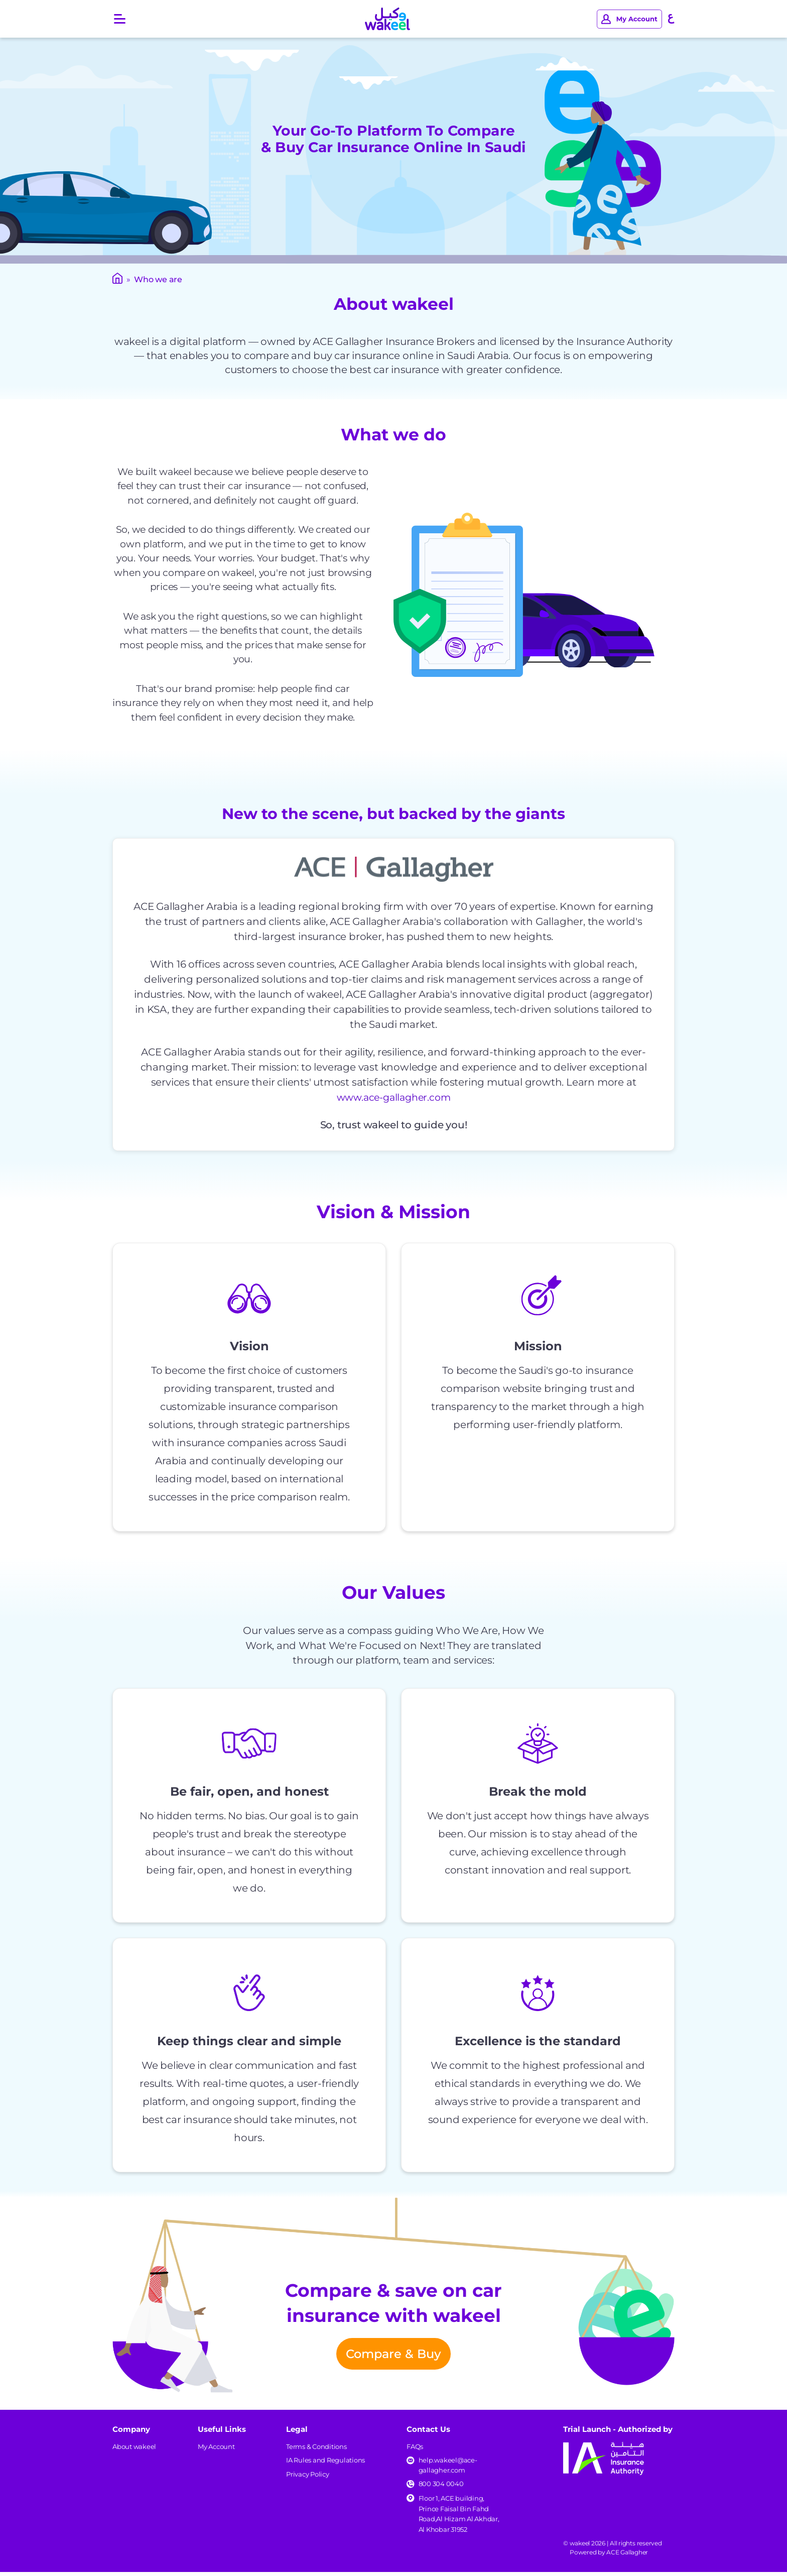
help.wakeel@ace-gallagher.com (448, 2469)
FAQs (415, 2450)
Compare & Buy (393, 2356)
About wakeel (134, 2450)
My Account (216, 2450)
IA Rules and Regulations (325, 2464)
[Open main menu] (119, 19)
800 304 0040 (441, 2488)
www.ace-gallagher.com (393, 1097)
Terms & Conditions (316, 2450)
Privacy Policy (307, 2478)
